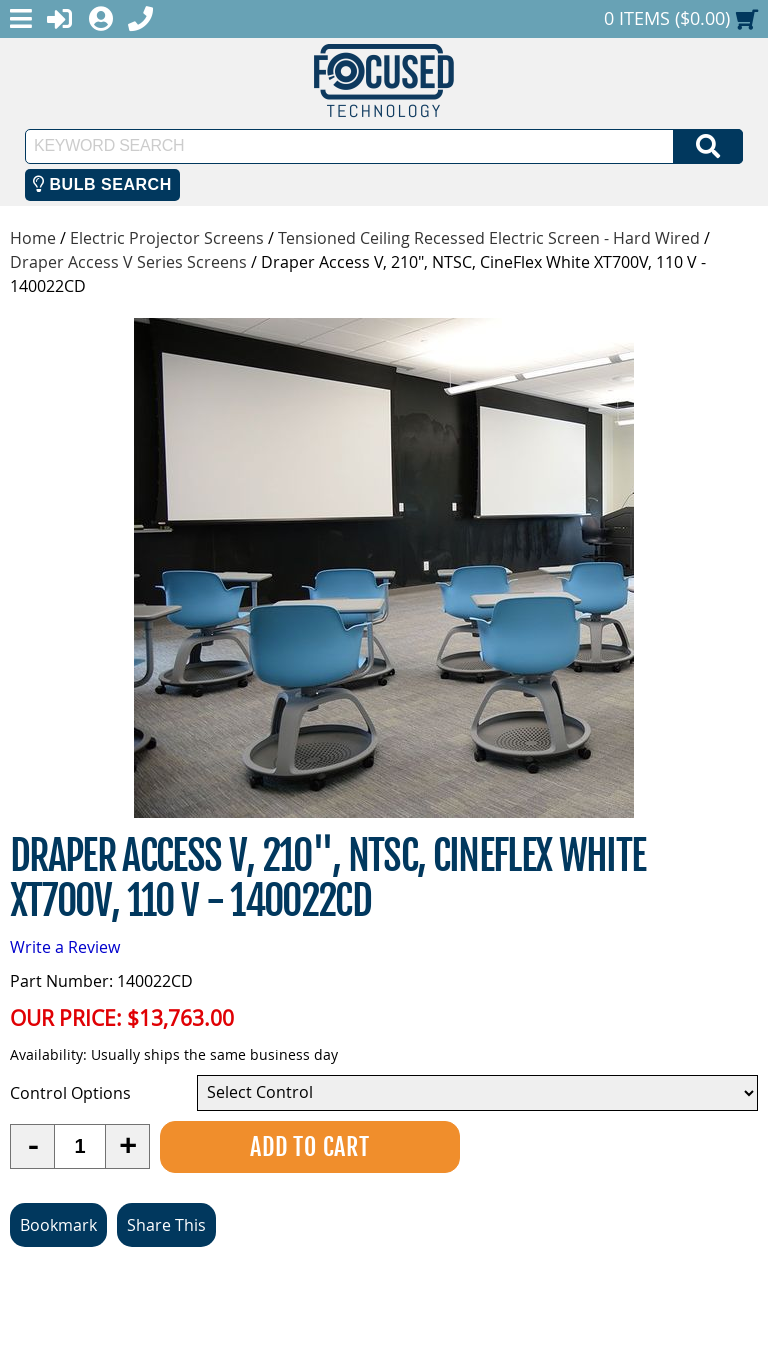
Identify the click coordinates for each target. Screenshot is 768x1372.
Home (33, 238)
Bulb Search (102, 184)
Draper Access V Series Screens (128, 262)
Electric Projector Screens (167, 238)
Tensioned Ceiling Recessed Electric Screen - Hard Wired (489, 238)
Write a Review (65, 947)
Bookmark (58, 1225)
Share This (166, 1225)
